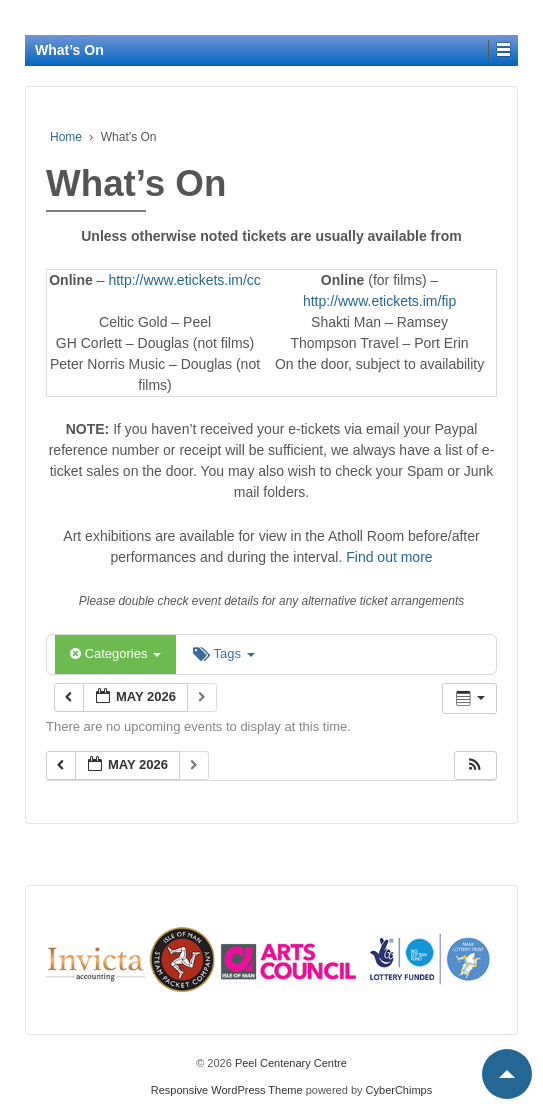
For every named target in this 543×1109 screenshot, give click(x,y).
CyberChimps (399, 1090)
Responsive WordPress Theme (227, 1090)
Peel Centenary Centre (289, 1063)
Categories (115, 653)
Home (66, 137)
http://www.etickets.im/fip (379, 301)
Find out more (389, 557)
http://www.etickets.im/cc (184, 280)
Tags (223, 653)
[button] (475, 765)
